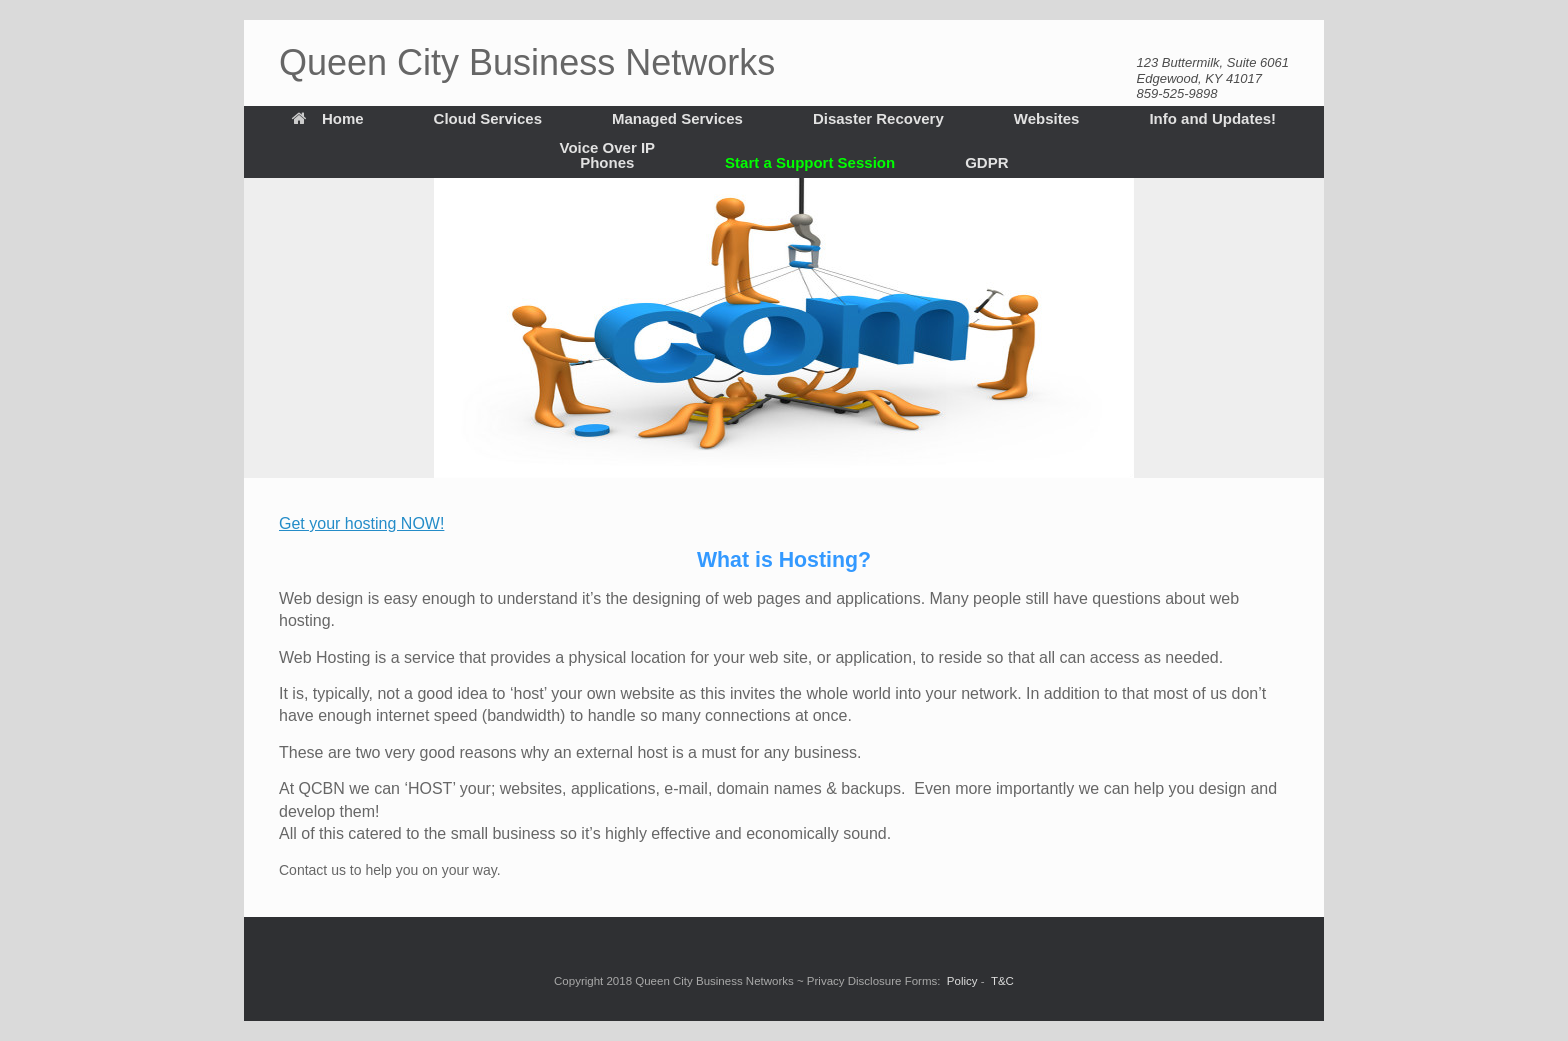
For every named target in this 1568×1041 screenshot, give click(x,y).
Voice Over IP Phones (608, 155)
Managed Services (677, 118)
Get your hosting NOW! (361, 523)
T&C (1002, 981)
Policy (962, 981)
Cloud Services (488, 118)
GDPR (986, 162)
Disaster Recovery (878, 118)
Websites (1047, 118)
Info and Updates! (1212, 118)
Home (328, 118)
